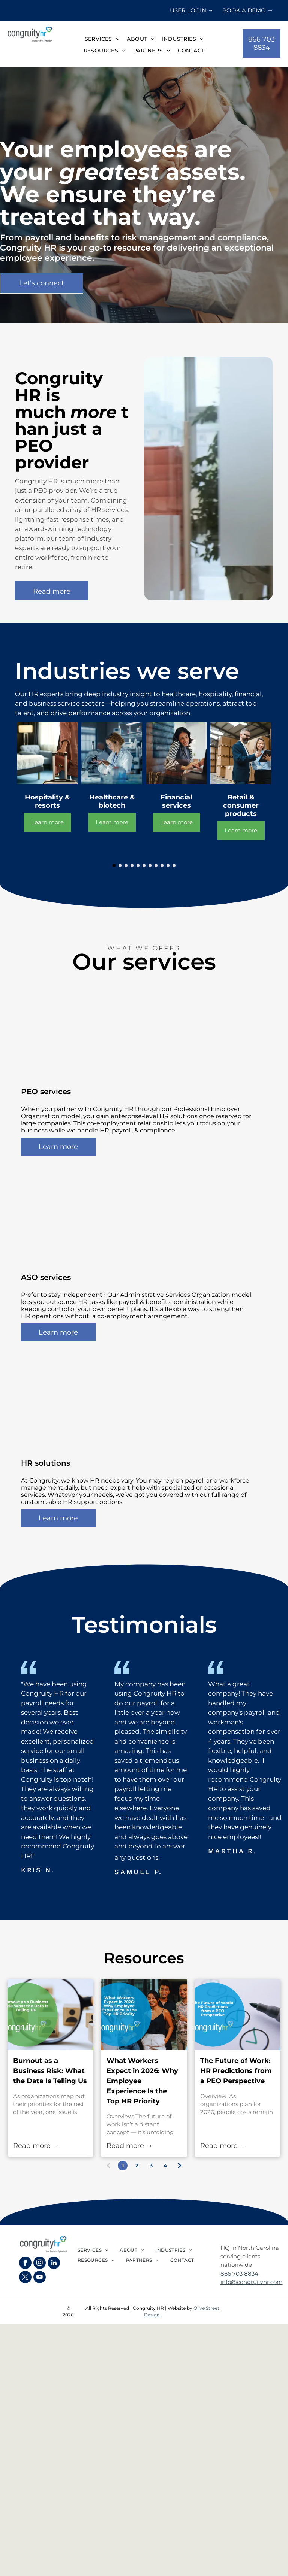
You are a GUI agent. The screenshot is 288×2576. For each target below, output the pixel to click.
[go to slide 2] (120, 865)
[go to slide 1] (114, 865)
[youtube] (39, 2278)
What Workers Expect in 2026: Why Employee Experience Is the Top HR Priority (142, 2081)
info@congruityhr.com (251, 2281)
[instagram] (39, 2264)
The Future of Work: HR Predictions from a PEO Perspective (236, 2071)
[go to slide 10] (168, 865)
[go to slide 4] (132, 865)
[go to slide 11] (174, 865)
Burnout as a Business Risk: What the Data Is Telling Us (50, 2071)
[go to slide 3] (126, 865)
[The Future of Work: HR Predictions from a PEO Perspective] (237, 2014)
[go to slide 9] (162, 865)
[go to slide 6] (144, 865)
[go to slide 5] (138, 865)
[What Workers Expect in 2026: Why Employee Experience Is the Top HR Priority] (144, 2014)
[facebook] (25, 2264)
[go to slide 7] (150, 865)
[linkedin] (54, 2264)
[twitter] (25, 2278)
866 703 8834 (239, 2273)
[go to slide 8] (156, 865)
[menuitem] (102, 39)
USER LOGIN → (191, 10)
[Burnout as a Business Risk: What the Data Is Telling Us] (50, 2014)
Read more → (36, 2146)
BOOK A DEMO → (247, 10)
